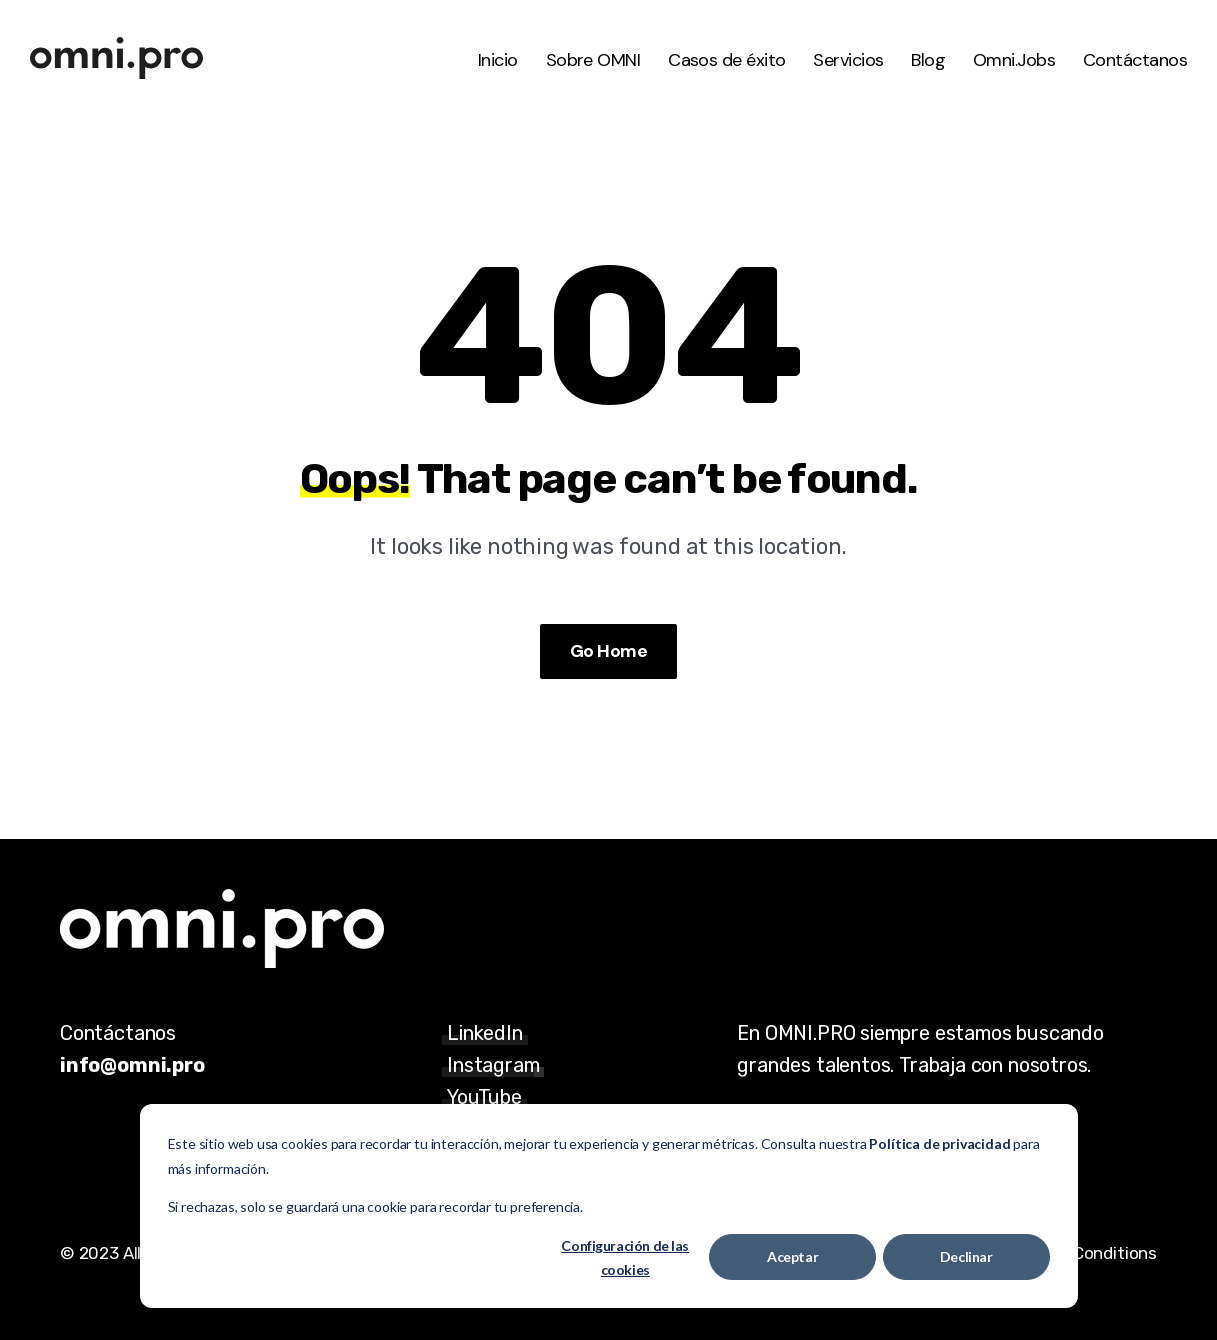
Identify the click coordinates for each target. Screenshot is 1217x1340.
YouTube (484, 1097)
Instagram (493, 1065)
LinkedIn (485, 1033)
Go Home (608, 651)
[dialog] (609, 1206)
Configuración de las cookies (625, 1258)
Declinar (966, 1256)
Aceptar (792, 1256)
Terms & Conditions (1081, 1253)
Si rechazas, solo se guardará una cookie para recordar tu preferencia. (375, 1206)
